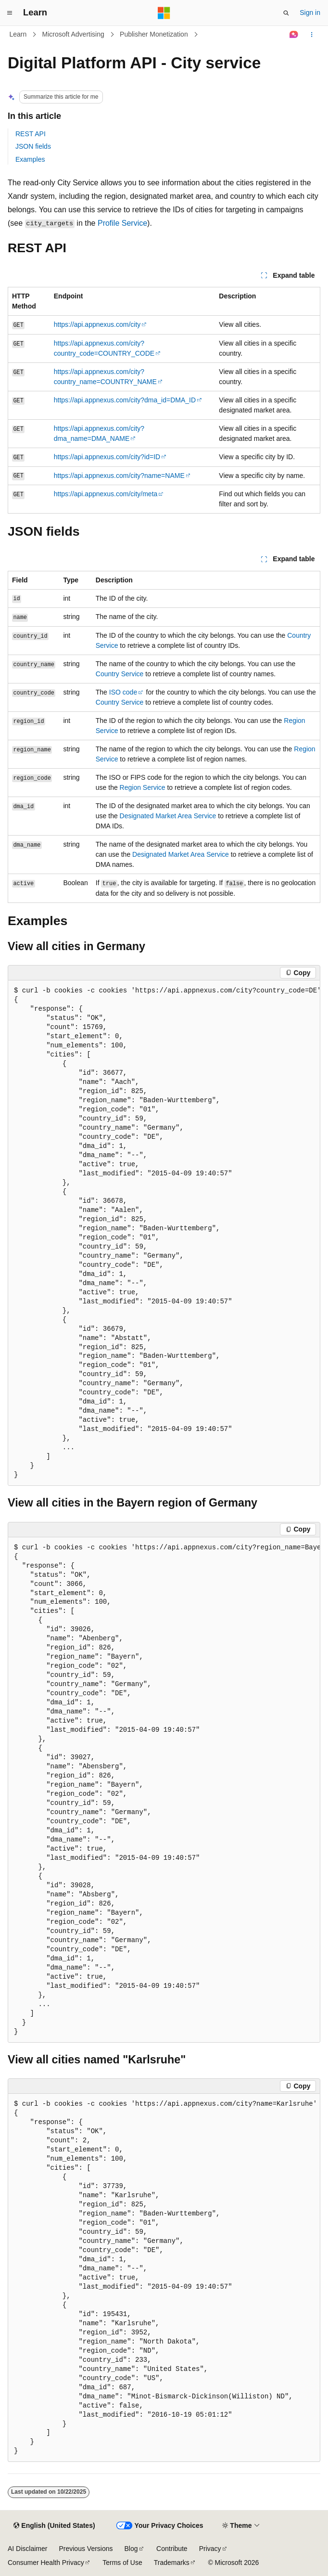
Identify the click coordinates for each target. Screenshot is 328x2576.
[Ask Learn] (294, 34)
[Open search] (286, 13)
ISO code (123, 692)
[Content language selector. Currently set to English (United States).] (54, 2526)
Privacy (210, 2548)
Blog (131, 2548)
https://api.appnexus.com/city (97, 324)
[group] (164, 1233)
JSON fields (33, 146)
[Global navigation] (9, 13)
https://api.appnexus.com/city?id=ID (107, 457)
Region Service (142, 787)
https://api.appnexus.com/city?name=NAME (119, 475)
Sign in (310, 12)
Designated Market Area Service (168, 816)
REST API (30, 134)
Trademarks (171, 2562)
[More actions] (311, 34)
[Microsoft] (164, 13)
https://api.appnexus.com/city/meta (106, 494)
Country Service (120, 674)
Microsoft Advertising (73, 34)
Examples (30, 159)
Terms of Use (122, 2562)
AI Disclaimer (27, 2548)
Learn (18, 34)
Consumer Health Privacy (46, 2562)
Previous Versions (86, 2548)
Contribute (172, 2548)
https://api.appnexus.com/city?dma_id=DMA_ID (125, 400)
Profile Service (122, 223)
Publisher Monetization (154, 34)
